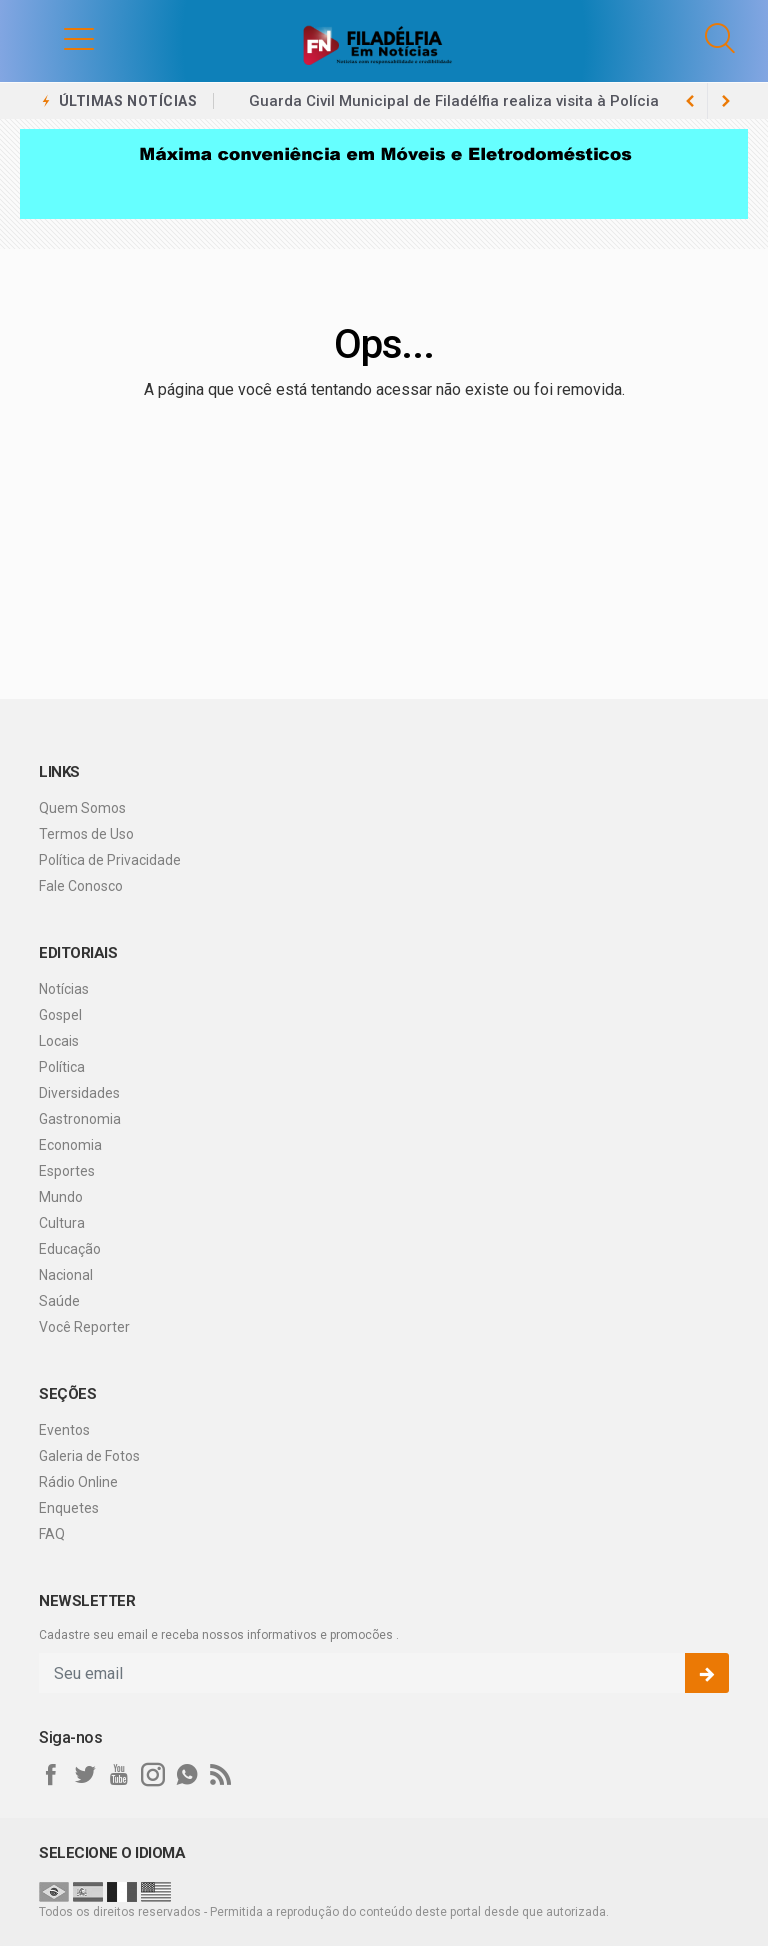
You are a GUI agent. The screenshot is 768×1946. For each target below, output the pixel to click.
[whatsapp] (187, 1775)
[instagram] (153, 1775)
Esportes (67, 1171)
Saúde (59, 1301)
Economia (70, 1145)
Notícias (64, 989)
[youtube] (119, 1775)
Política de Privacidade (110, 860)
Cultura (62, 1223)
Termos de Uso (86, 834)
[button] (59, 38)
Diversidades (79, 1093)
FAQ (52, 1534)
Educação (70, 1249)
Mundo (61, 1197)
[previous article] (726, 101)
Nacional (66, 1275)
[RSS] (221, 1775)
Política (62, 1067)
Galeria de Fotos (89, 1456)
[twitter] (85, 1775)
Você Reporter (84, 1327)
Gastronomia (80, 1119)
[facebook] (51, 1775)
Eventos (64, 1430)
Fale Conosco (81, 886)
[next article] (690, 101)
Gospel (60, 1015)
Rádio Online (78, 1482)
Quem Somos (82, 808)
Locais (59, 1041)
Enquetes (69, 1508)
